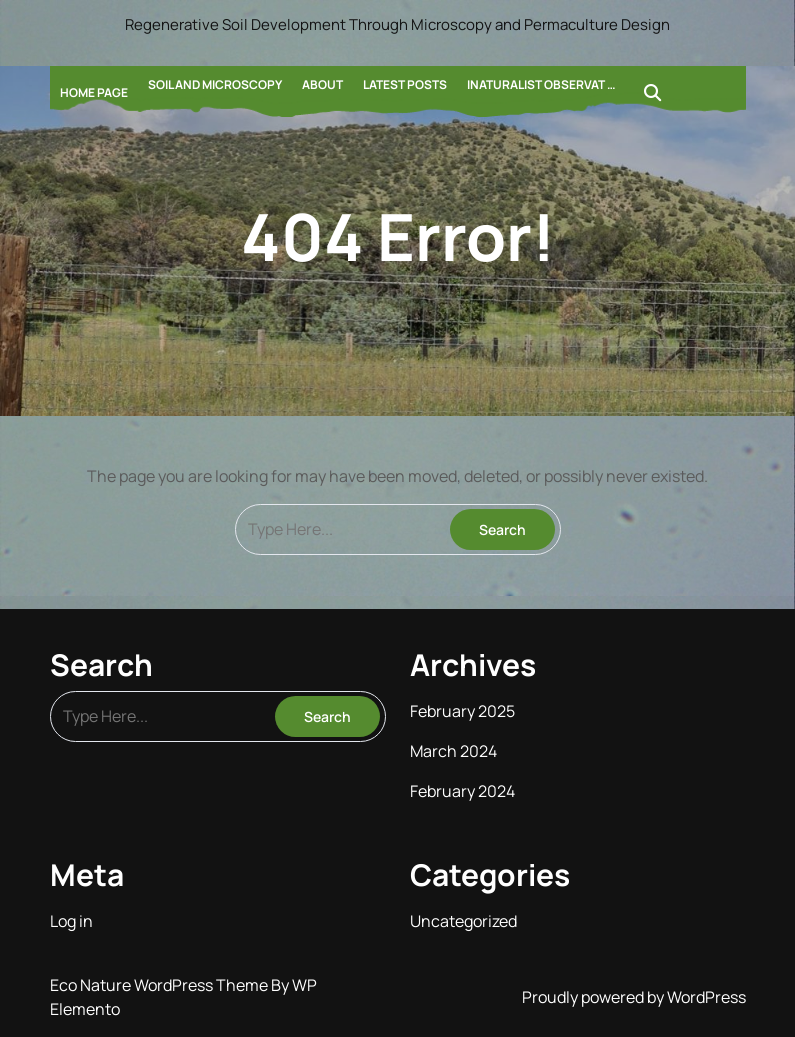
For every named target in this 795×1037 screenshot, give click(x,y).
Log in (71, 921)
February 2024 (462, 791)
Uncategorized (463, 921)
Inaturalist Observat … (541, 84)
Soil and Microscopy (215, 84)
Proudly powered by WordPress (634, 997)
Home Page (94, 92)
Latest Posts (405, 84)
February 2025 (462, 711)
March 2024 (453, 751)
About (322, 84)
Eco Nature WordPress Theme (160, 985)
